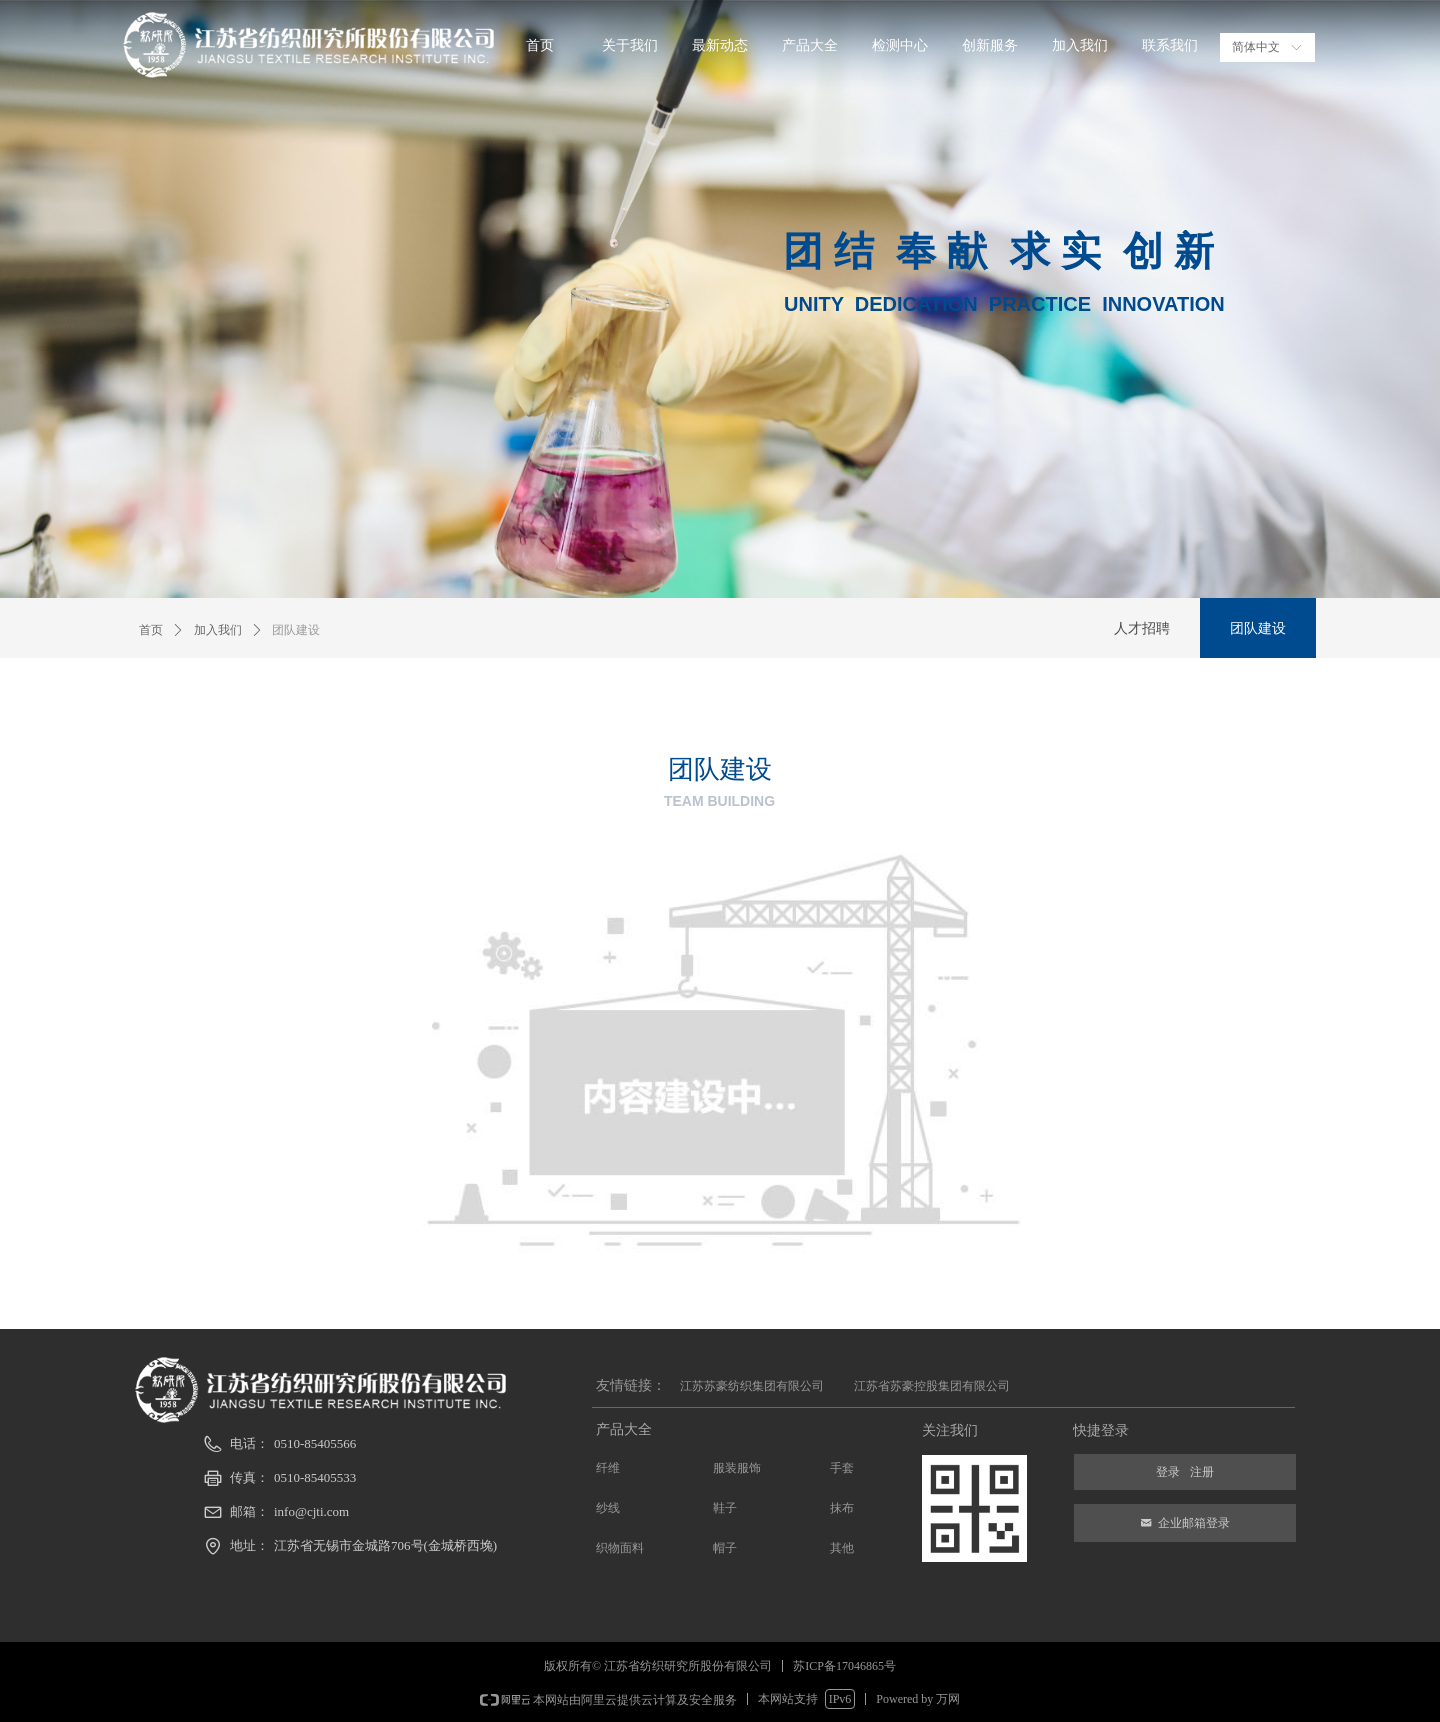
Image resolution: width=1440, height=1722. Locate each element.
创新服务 (990, 45)
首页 (540, 45)
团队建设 (296, 630)
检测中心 (900, 45)
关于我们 (630, 45)
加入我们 (1080, 45)
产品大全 (810, 45)
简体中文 (1256, 47)
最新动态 (720, 45)
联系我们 (1170, 45)
